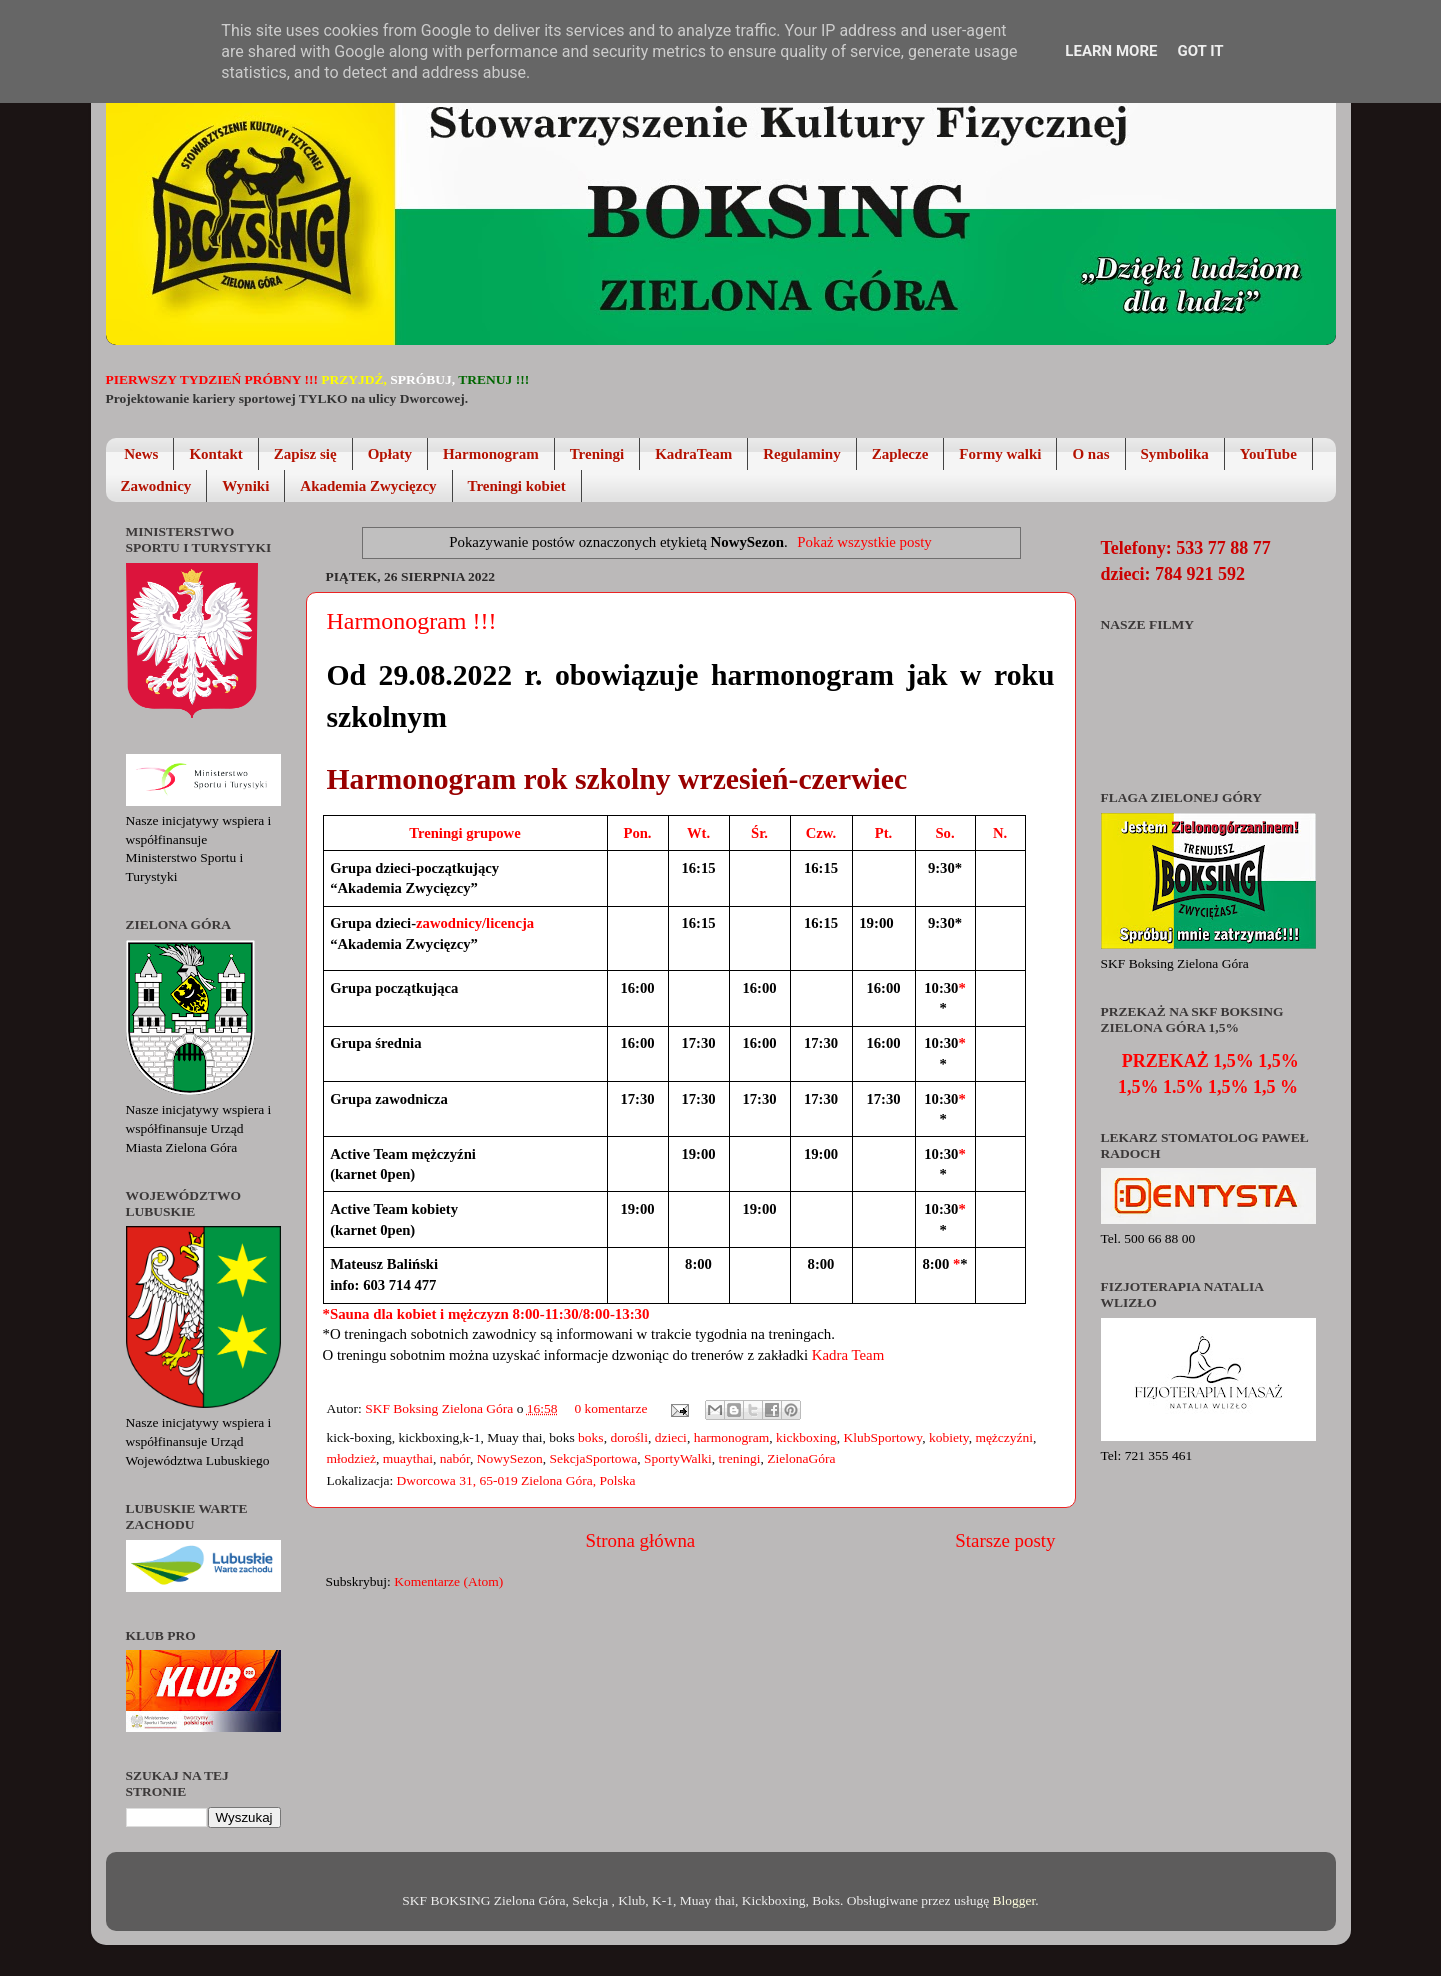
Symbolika (1175, 454)
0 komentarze (610, 1408)
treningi (740, 1458)
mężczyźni (1004, 1437)
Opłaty (390, 454)
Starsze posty (1005, 1540)
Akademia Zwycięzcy (368, 486)
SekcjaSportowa (593, 1458)
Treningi (597, 454)
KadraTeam (693, 454)
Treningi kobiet (517, 486)
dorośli (629, 1437)
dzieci (671, 1437)
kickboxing (806, 1437)
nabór (455, 1458)
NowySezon (510, 1458)
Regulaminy (802, 454)
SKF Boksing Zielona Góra (441, 1408)
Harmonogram (491, 454)
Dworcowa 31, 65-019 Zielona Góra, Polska (516, 1480)
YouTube (1268, 454)
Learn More (1111, 51)
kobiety (949, 1437)
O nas (1090, 454)
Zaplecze (900, 454)
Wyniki (245, 486)
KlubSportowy (883, 1437)
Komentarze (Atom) (448, 1581)
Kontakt (215, 454)
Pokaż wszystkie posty (864, 542)
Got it (1200, 51)
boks (591, 1437)
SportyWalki (678, 1458)
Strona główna (641, 1540)
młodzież (351, 1458)
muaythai (408, 1458)
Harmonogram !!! (412, 621)
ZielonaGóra (801, 1458)
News (141, 454)
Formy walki (1000, 454)
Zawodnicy (156, 486)
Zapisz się (305, 454)
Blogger (1014, 1900)
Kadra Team (848, 1355)
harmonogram (732, 1437)
